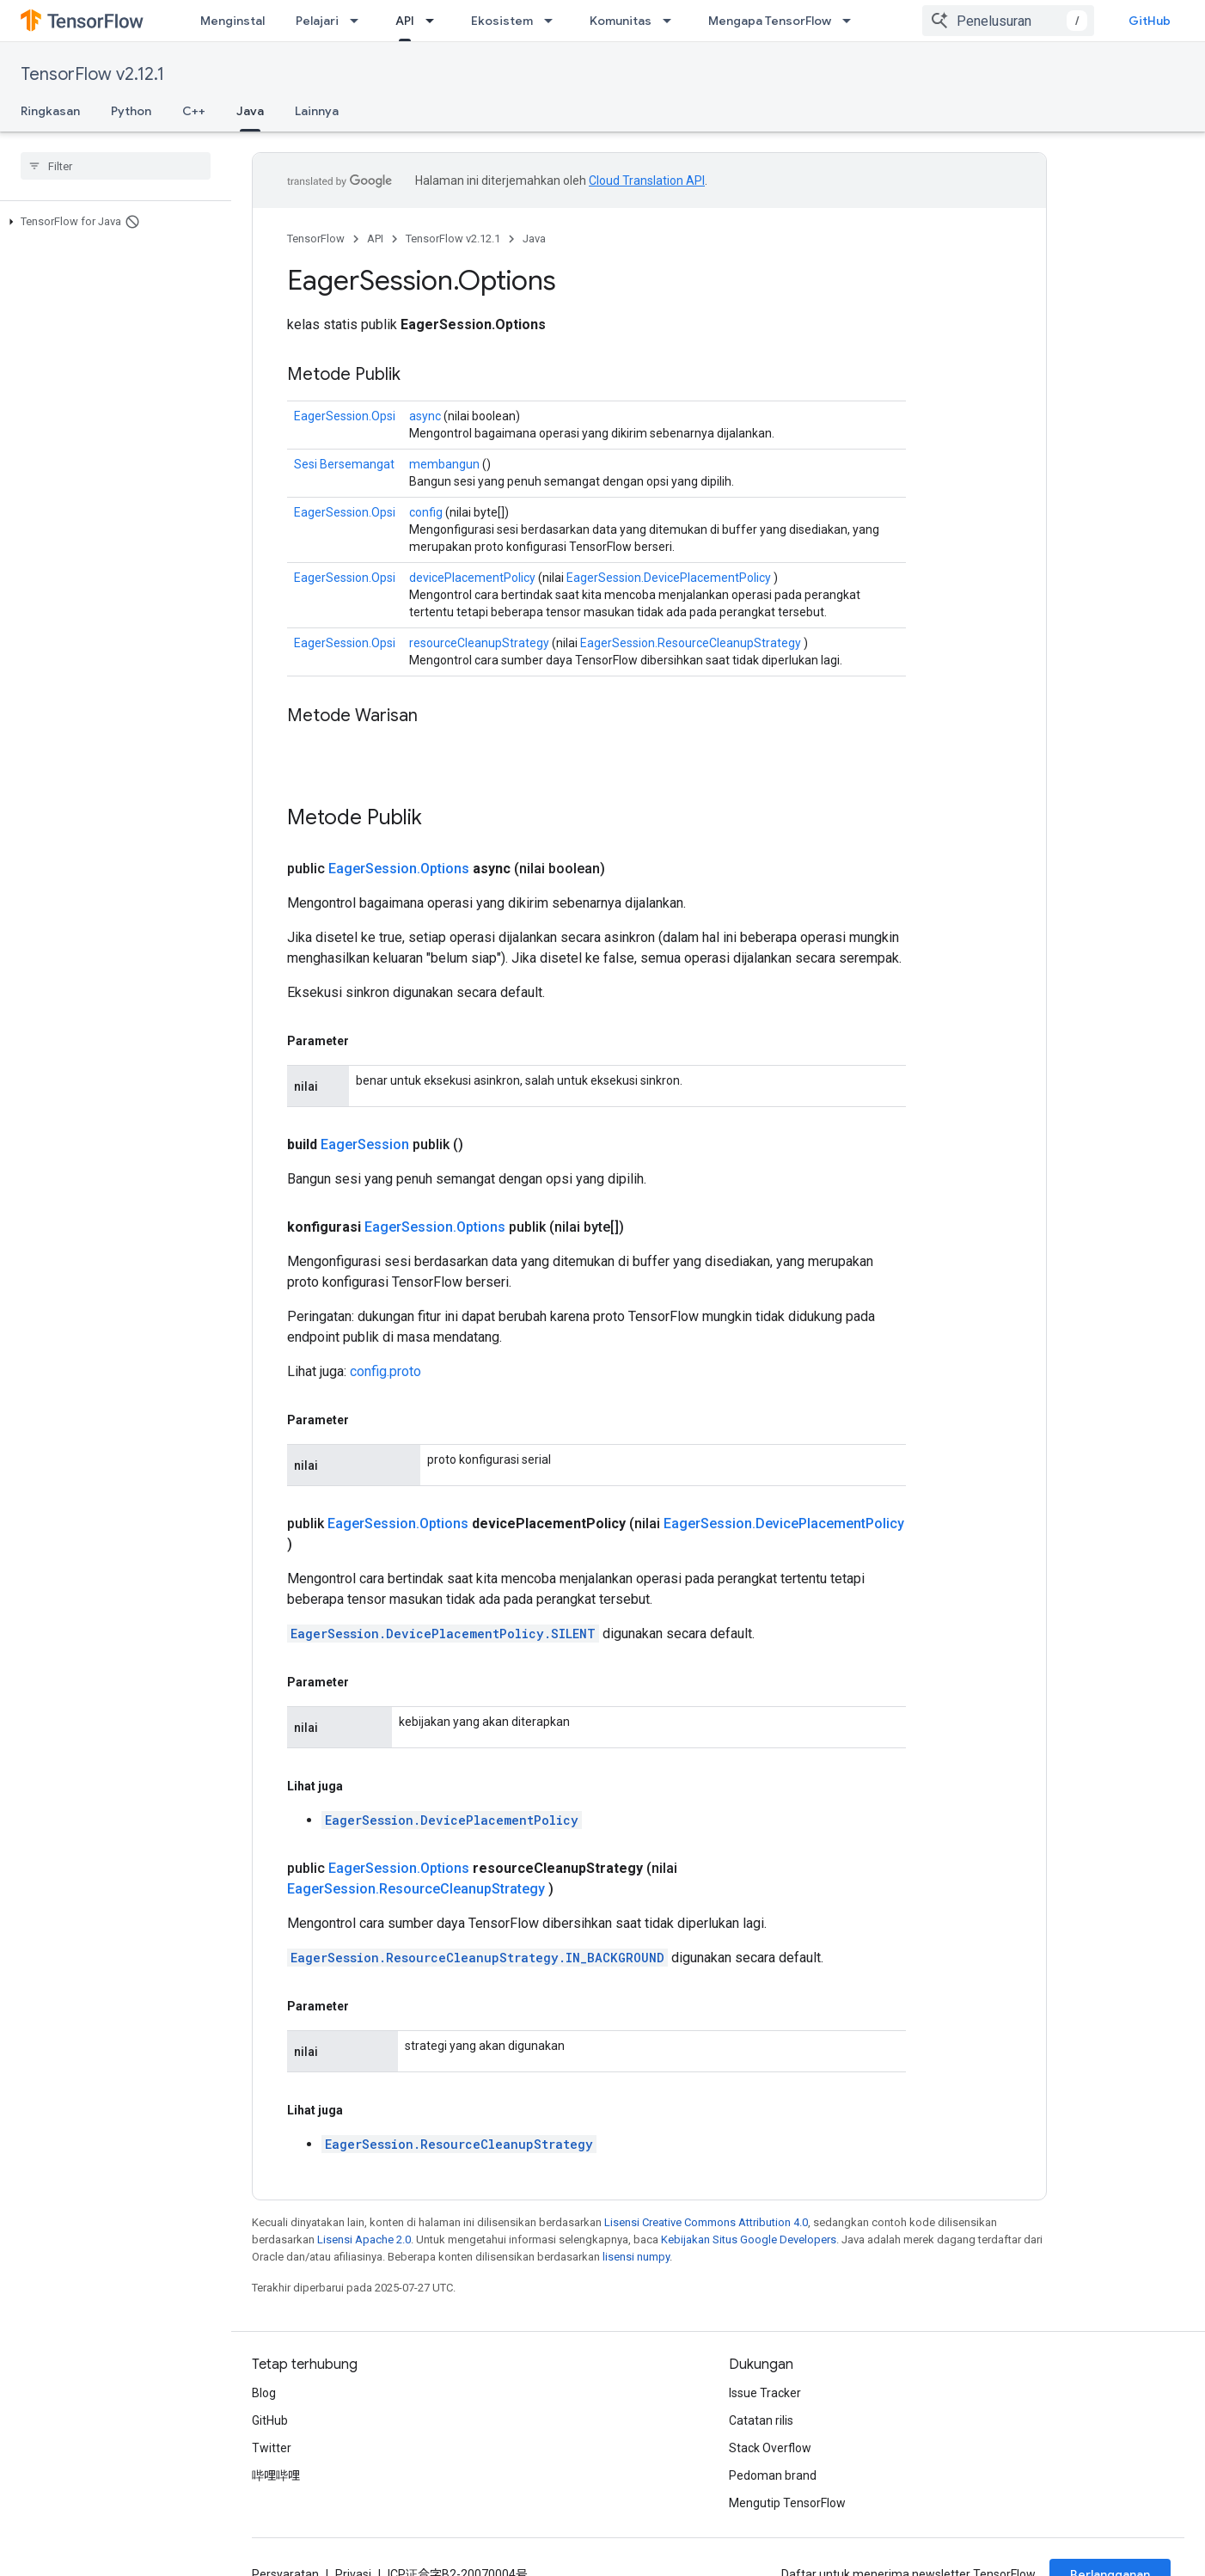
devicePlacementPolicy (472, 577)
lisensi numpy (636, 2256)
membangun (444, 464)
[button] (112, 221)
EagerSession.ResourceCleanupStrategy (690, 643)
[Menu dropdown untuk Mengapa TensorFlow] (851, 20)
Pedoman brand (773, 2475)
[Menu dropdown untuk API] (435, 20)
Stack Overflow (770, 2448)
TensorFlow (316, 238)
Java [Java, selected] (250, 111)
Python (131, 111)
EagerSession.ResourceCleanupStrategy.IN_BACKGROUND (477, 1957)
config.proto (385, 1371)
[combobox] (1008, 20)
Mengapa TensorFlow (769, 20)
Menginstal (232, 20)
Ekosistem (502, 20)
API (375, 238)
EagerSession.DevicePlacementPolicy (668, 577)
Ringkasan (50, 111)
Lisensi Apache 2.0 (364, 2239)
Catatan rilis (761, 2420)
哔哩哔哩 (276, 2475)
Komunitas (620, 20)
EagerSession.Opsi (344, 416)
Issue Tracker (765, 2393)
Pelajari (317, 20)
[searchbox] (116, 166)
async (425, 416)
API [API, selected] (404, 20)
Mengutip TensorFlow (787, 2503)
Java (534, 238)
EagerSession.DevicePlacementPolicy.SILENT (443, 1633)
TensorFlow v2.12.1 (92, 74)
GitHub (1150, 20)
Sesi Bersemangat (344, 464)
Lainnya (317, 111)
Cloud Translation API (647, 180)
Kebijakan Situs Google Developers (748, 2239)
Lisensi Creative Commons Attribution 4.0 (706, 2222)
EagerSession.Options (398, 868)
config (426, 512)
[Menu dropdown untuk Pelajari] (359, 20)
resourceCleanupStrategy (479, 643)
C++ (193, 111)
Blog (264, 2393)
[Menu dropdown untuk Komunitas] (672, 20)
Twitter (271, 2448)
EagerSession (365, 1144)
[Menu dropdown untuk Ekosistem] (553, 20)
